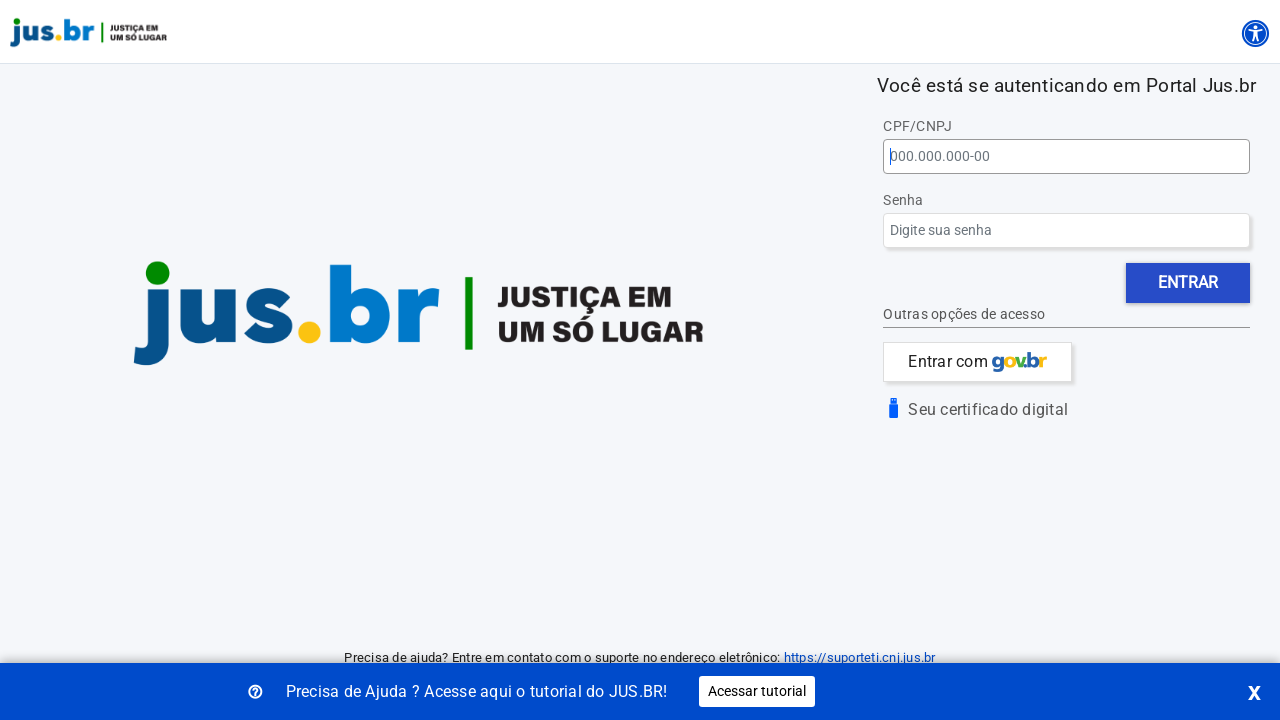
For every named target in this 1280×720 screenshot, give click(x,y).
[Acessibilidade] (1255, 30)
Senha (903, 200)
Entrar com (977, 362)
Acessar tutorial (757, 691)
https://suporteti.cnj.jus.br (860, 657)
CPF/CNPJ (917, 126)
